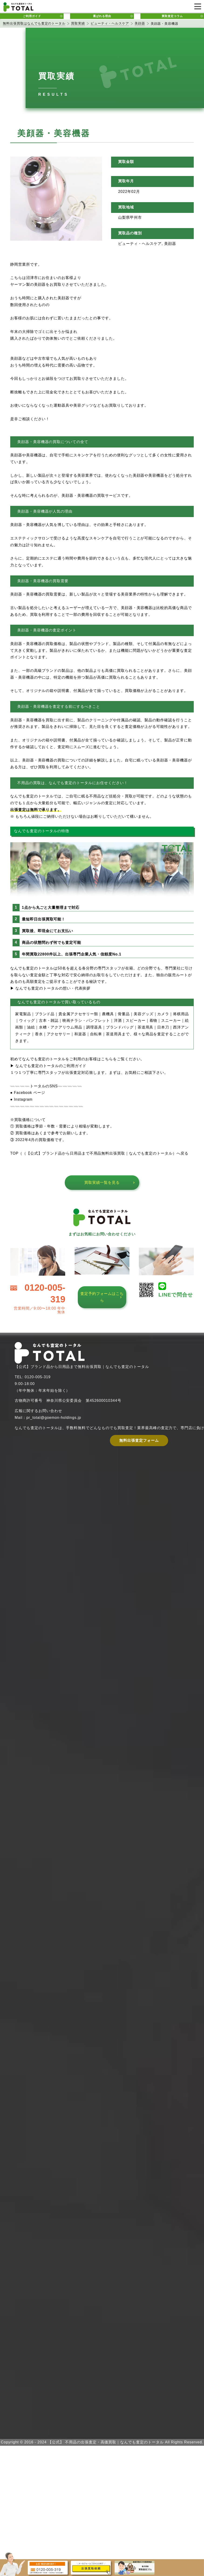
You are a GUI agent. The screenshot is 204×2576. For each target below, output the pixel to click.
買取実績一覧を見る (102, 1183)
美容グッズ (143, 1014)
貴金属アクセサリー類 (78, 1014)
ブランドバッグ (120, 1027)
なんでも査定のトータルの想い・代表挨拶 (52, 988)
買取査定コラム (172, 16)
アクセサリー (59, 1034)
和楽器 (80, 1034)
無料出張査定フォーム (139, 1441)
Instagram (23, 1099)
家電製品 (23, 1014)
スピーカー (136, 1020)
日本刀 (163, 1027)
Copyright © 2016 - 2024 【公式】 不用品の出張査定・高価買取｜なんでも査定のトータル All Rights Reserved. (102, 2443)
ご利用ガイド (32, 16)
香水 (39, 1034)
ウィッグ (27, 1020)
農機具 (108, 1014)
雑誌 (54, 1020)
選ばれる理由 (102, 16)
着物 (153, 1020)
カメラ (163, 1014)
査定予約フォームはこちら (102, 1297)
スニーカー (171, 1020)
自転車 (96, 1034)
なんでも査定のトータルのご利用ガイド (50, 1066)
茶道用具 (114, 1034)
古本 (43, 1020)
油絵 (31, 1027)
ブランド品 (45, 1014)
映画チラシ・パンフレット (86, 1020)
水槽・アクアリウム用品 (60, 1027)
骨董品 (124, 1014)
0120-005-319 (38, 1378)
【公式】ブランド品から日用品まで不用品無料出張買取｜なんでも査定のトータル (99, 1153)
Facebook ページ (29, 1093)
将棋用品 (181, 1014)
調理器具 (94, 1027)
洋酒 (118, 1020)
